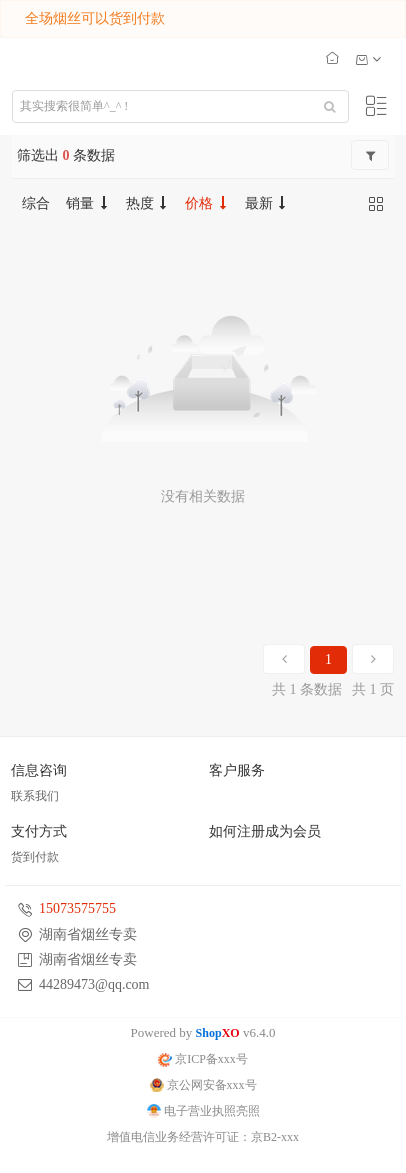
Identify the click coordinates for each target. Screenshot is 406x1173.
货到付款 (35, 857)
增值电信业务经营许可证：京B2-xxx (203, 1137)
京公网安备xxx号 (203, 1085)
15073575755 (77, 908)
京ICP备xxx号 (203, 1059)
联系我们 (35, 796)
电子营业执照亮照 (203, 1111)
